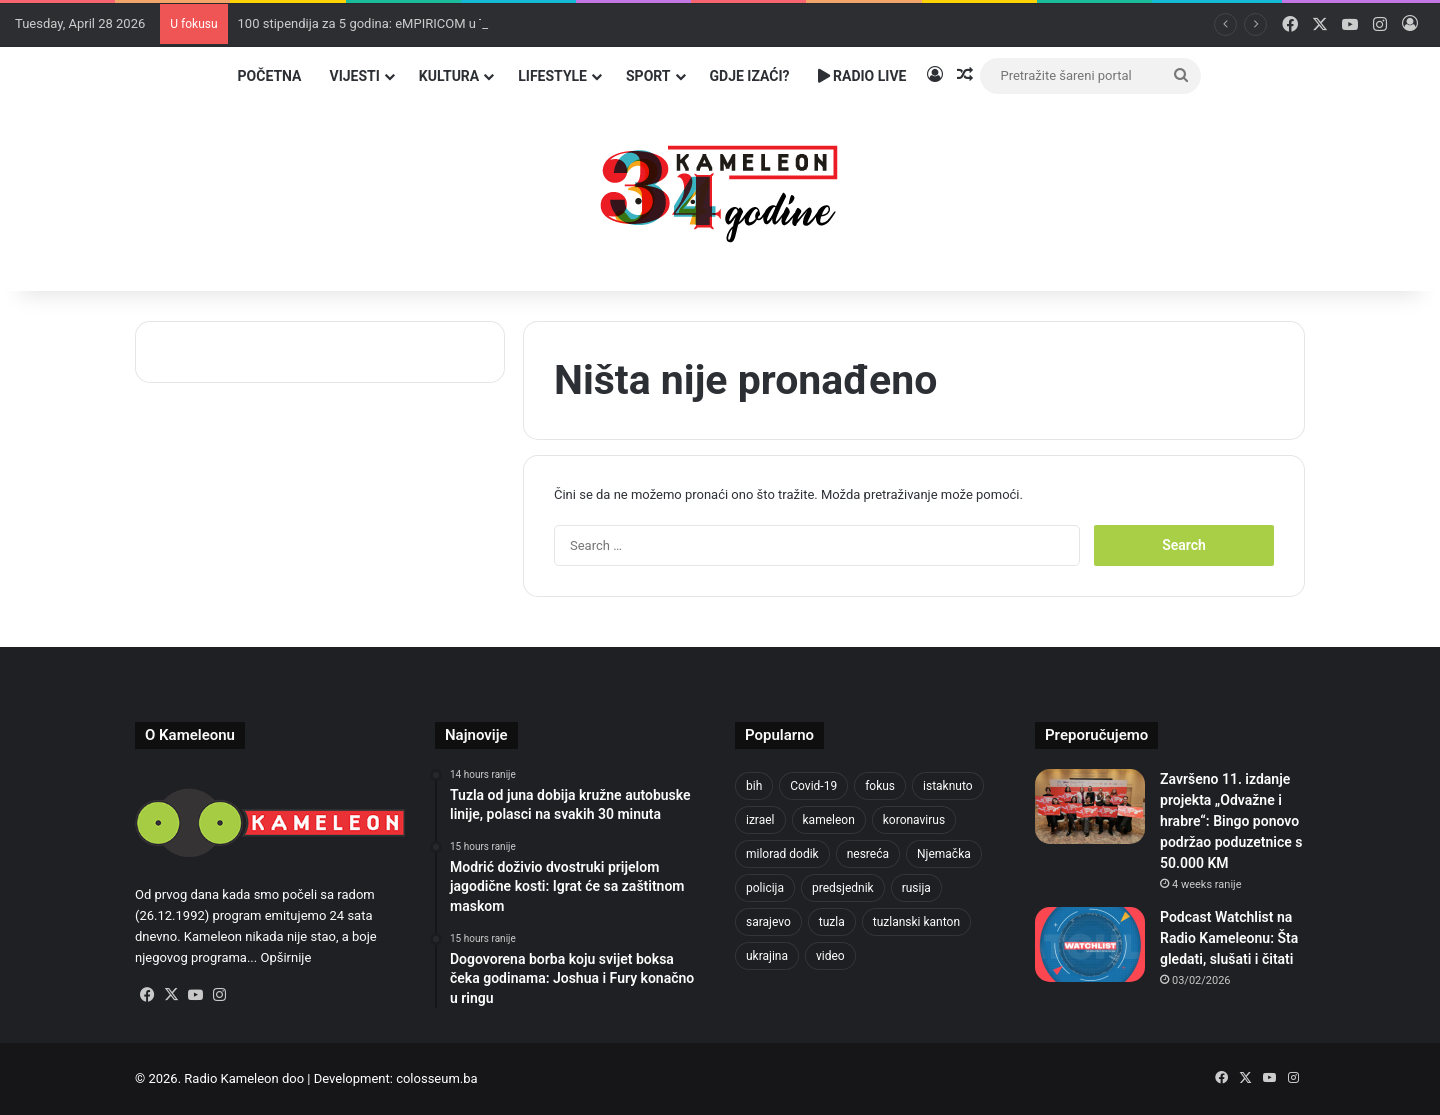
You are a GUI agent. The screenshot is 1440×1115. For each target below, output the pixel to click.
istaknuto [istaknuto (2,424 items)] (948, 786)
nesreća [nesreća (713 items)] (868, 854)
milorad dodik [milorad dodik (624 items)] (782, 854)
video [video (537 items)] (830, 956)
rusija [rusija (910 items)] (916, 888)
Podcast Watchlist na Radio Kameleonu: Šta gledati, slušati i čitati (1229, 938)
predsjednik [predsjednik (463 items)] (843, 888)
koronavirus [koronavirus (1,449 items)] (914, 820)
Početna (270, 76)
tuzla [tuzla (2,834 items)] (832, 922)
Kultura (449, 76)
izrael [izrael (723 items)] (760, 820)
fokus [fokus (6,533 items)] (880, 786)
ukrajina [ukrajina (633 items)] (767, 956)
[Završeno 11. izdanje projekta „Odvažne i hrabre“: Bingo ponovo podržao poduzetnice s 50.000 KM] (1090, 806)
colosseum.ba (436, 1078)
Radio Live (862, 76)
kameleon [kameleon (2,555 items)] (829, 820)
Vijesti (354, 76)
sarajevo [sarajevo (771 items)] (768, 922)
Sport (648, 76)
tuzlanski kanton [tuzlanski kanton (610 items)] (916, 922)
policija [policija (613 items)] (765, 888)
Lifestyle (552, 76)
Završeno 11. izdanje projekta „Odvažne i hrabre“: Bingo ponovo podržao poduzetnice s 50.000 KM (1231, 821)
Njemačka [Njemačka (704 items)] (944, 854)
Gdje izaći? (750, 76)
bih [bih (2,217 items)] (754, 786)
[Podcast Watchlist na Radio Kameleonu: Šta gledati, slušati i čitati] (1090, 944)
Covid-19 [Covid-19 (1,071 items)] (813, 786)
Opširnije (285, 957)
